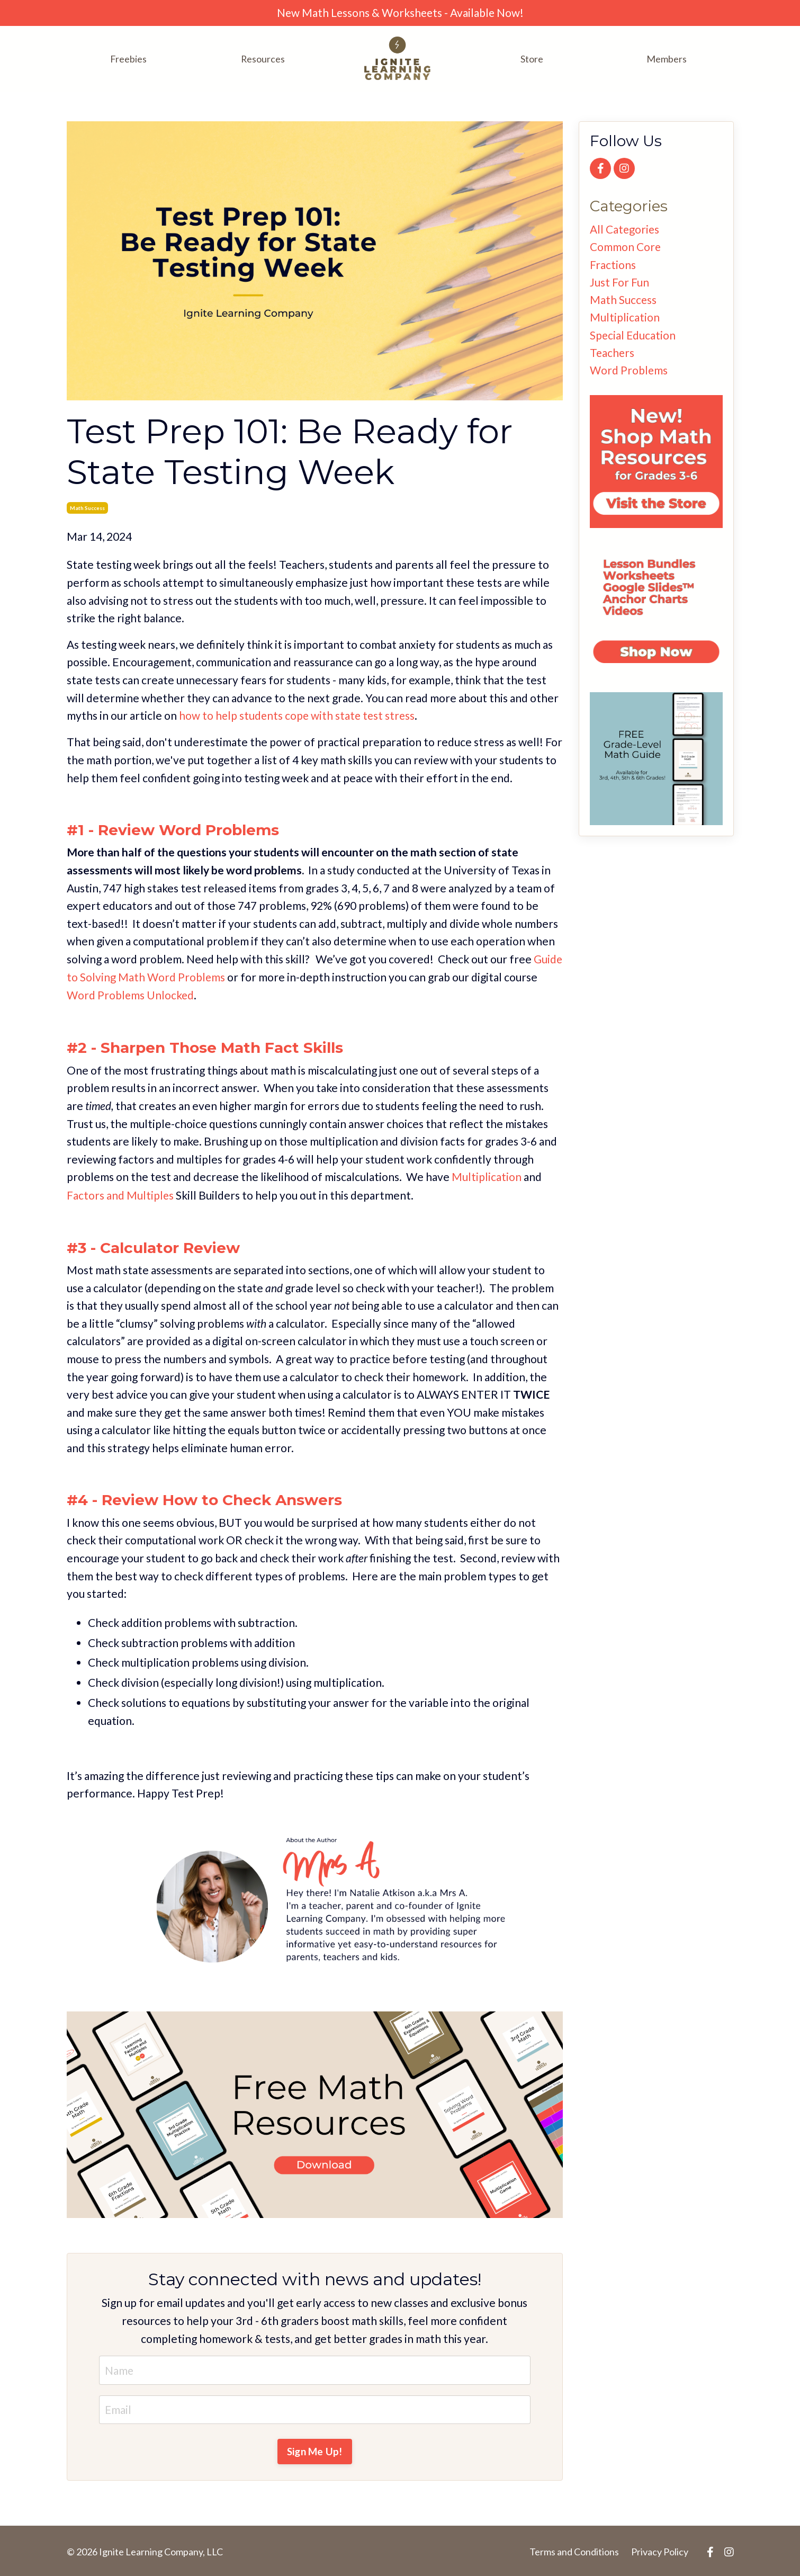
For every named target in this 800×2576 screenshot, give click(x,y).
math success (87, 507)
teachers (612, 354)
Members (666, 59)
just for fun (619, 282)
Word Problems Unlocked (131, 993)
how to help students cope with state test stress (298, 715)
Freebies (128, 59)
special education (633, 336)
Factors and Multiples (120, 1193)
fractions (613, 265)
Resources (263, 59)
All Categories (625, 229)
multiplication (625, 318)
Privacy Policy (659, 2549)
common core (625, 247)
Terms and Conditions (574, 2549)
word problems (629, 371)
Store (531, 59)
